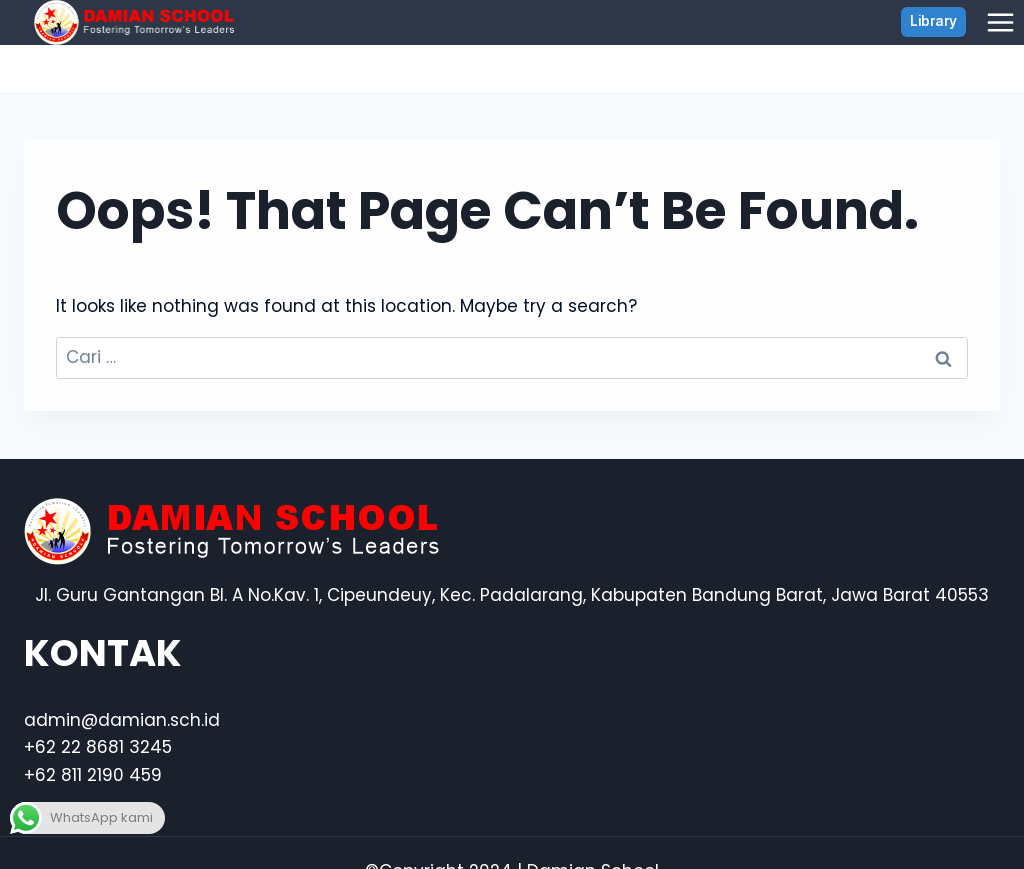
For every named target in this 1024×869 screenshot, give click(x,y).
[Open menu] (1000, 22)
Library (933, 21)
